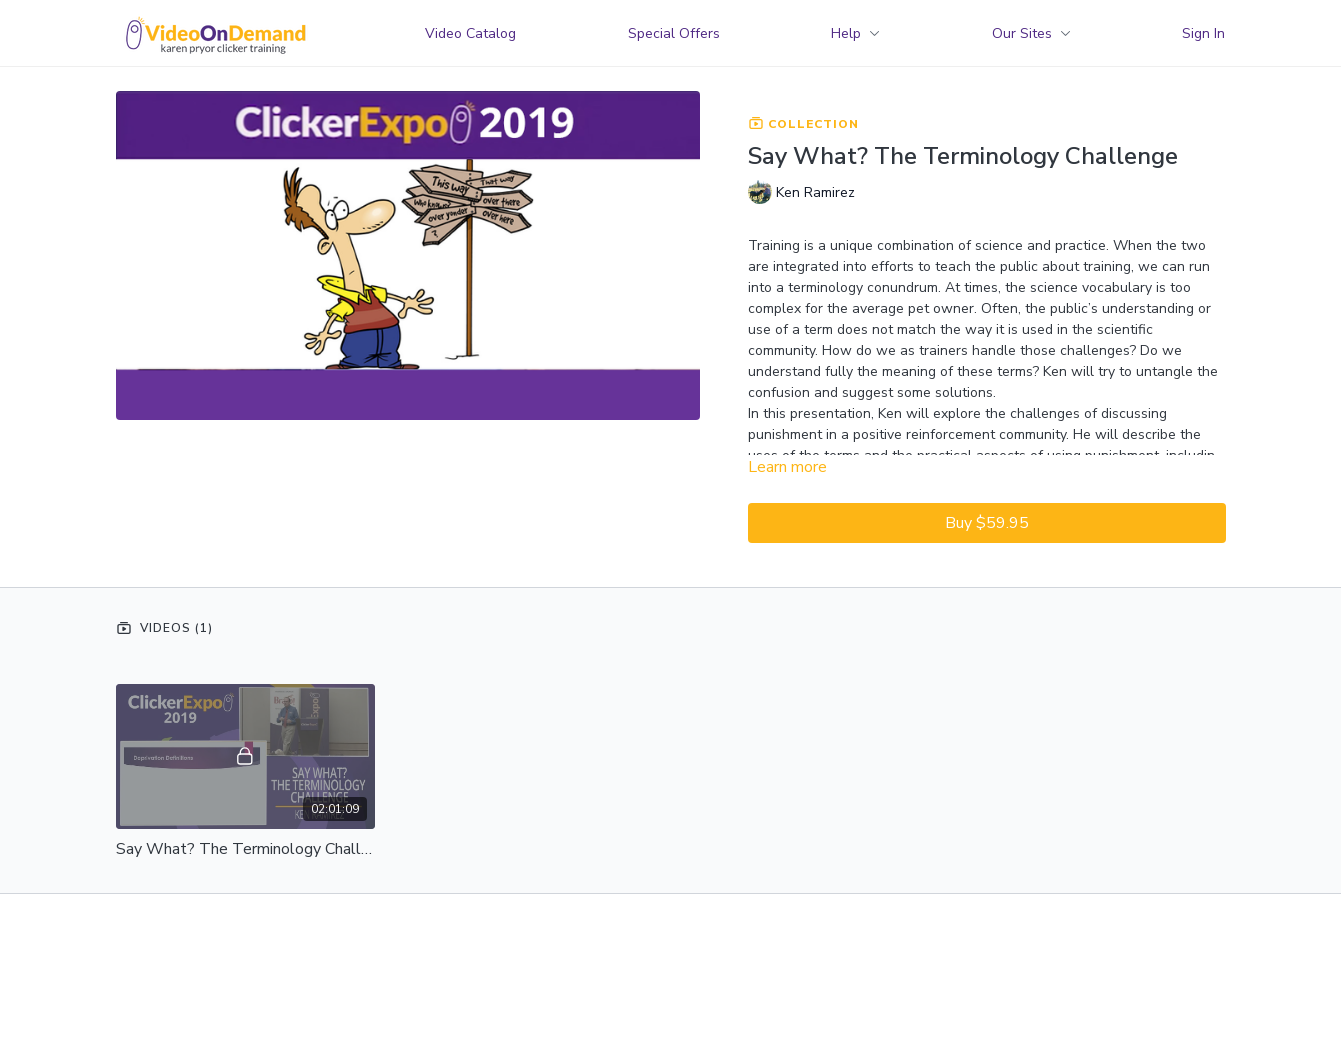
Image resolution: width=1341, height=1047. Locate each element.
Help (855, 33)
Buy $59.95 (987, 523)
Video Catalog (470, 33)
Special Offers (674, 33)
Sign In (1203, 33)
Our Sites (1031, 33)
